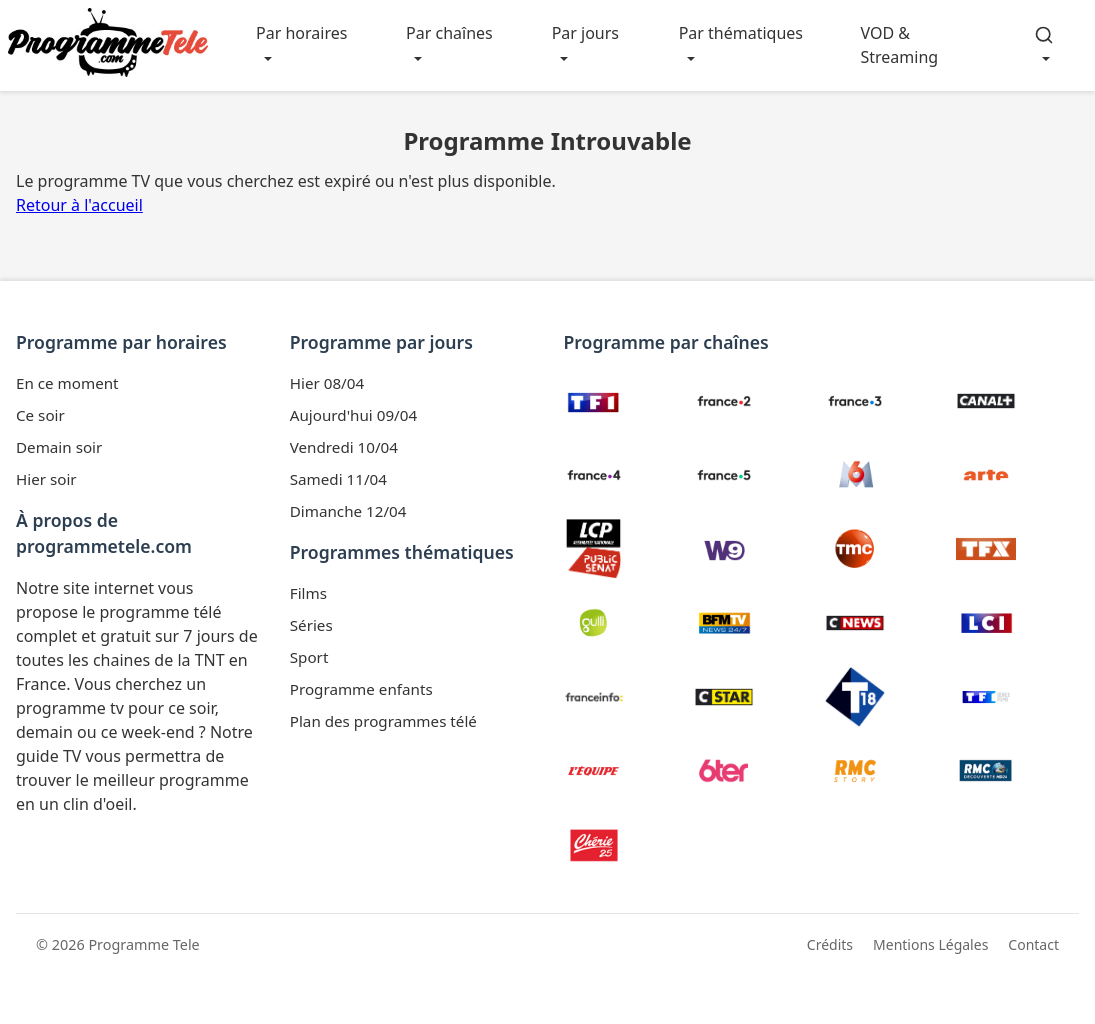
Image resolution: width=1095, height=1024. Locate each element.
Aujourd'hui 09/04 (353, 415)
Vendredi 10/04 (344, 447)
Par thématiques (741, 33)
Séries (311, 625)
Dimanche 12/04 (348, 511)
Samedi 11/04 (338, 479)
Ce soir (40, 415)
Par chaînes (449, 33)
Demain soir (59, 447)
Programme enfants (361, 689)
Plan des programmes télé (383, 721)
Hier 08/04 (327, 383)
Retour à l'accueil (79, 205)
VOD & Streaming (899, 45)
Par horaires (301, 33)
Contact (1033, 944)
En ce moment (67, 383)
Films (308, 593)
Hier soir (46, 479)
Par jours (585, 33)
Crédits (830, 944)
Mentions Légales (930, 944)
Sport (309, 657)
